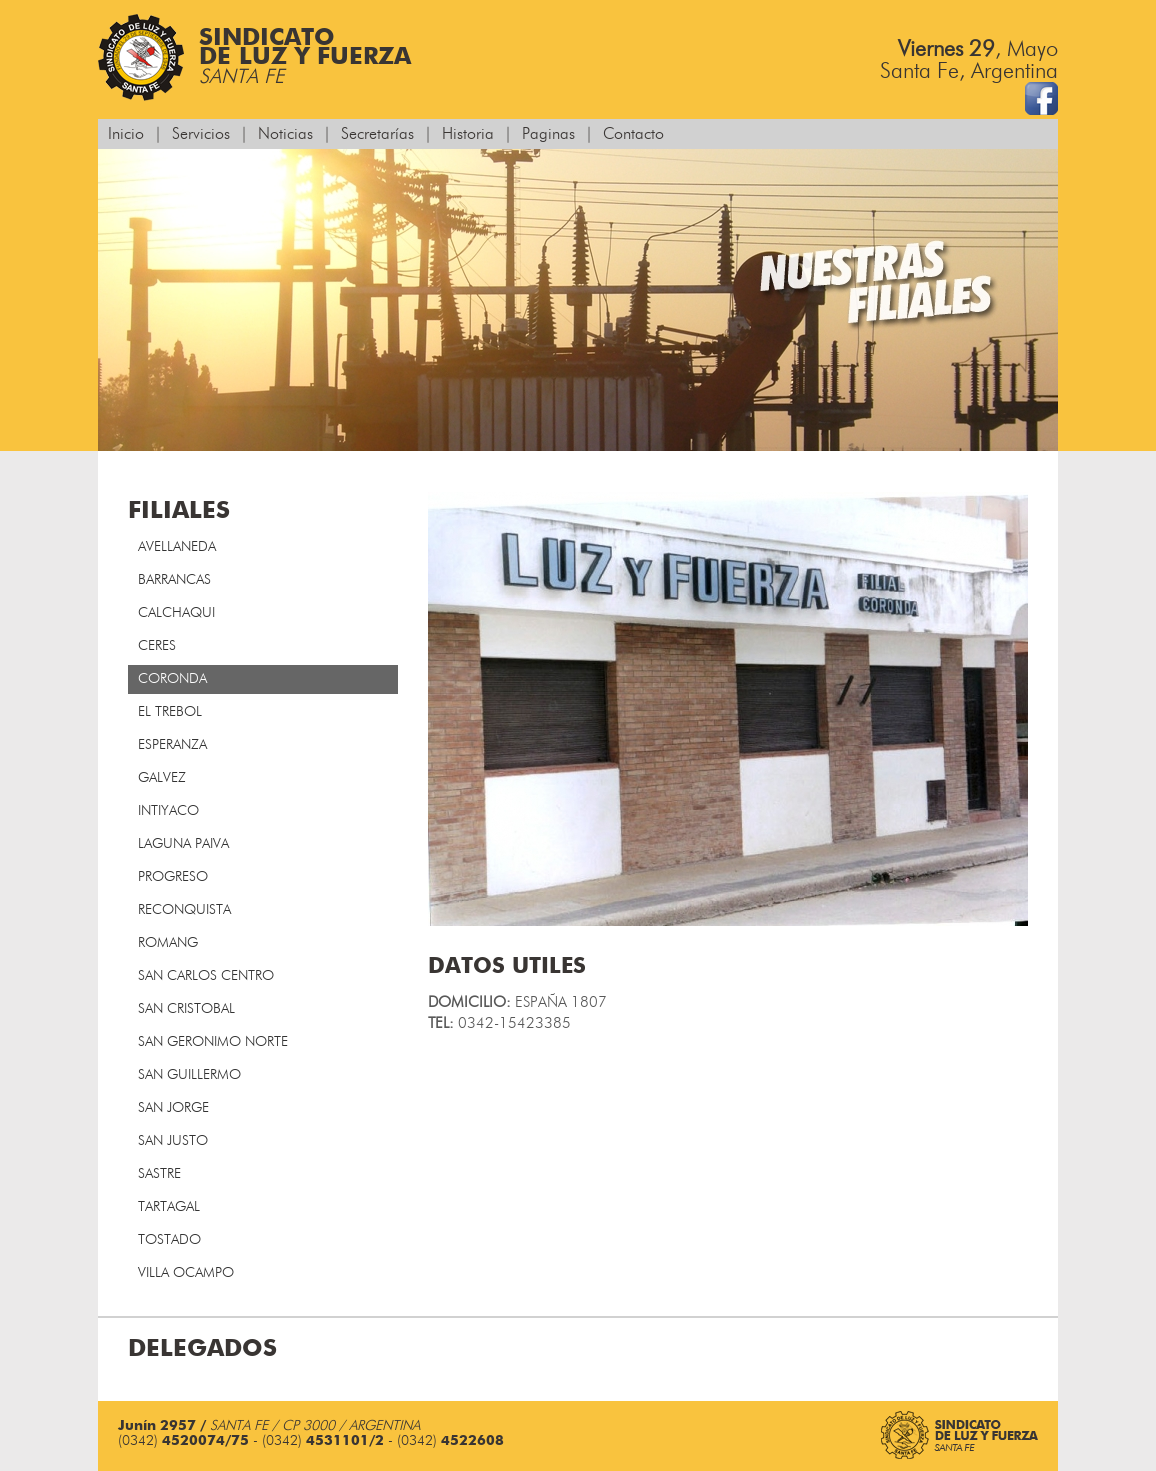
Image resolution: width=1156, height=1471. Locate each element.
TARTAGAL (169, 1207)
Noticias (285, 134)
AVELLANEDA (177, 547)
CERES (157, 646)
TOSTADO (169, 1240)
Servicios (201, 134)
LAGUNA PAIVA (183, 844)
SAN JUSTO (173, 1141)
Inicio (126, 134)
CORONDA (172, 679)
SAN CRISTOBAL (186, 1009)
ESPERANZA (172, 745)
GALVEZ (162, 778)
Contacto (633, 134)
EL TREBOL (170, 712)
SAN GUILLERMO (189, 1075)
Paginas (548, 134)
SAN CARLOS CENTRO (206, 976)
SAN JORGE (173, 1108)
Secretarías (377, 134)
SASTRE (159, 1174)
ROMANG (168, 943)
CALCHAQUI (176, 613)
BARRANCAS (174, 580)
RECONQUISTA (184, 910)
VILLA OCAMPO (186, 1273)
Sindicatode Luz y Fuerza (254, 57)
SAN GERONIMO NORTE (213, 1042)
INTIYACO (168, 811)
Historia (468, 134)
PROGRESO (173, 877)
